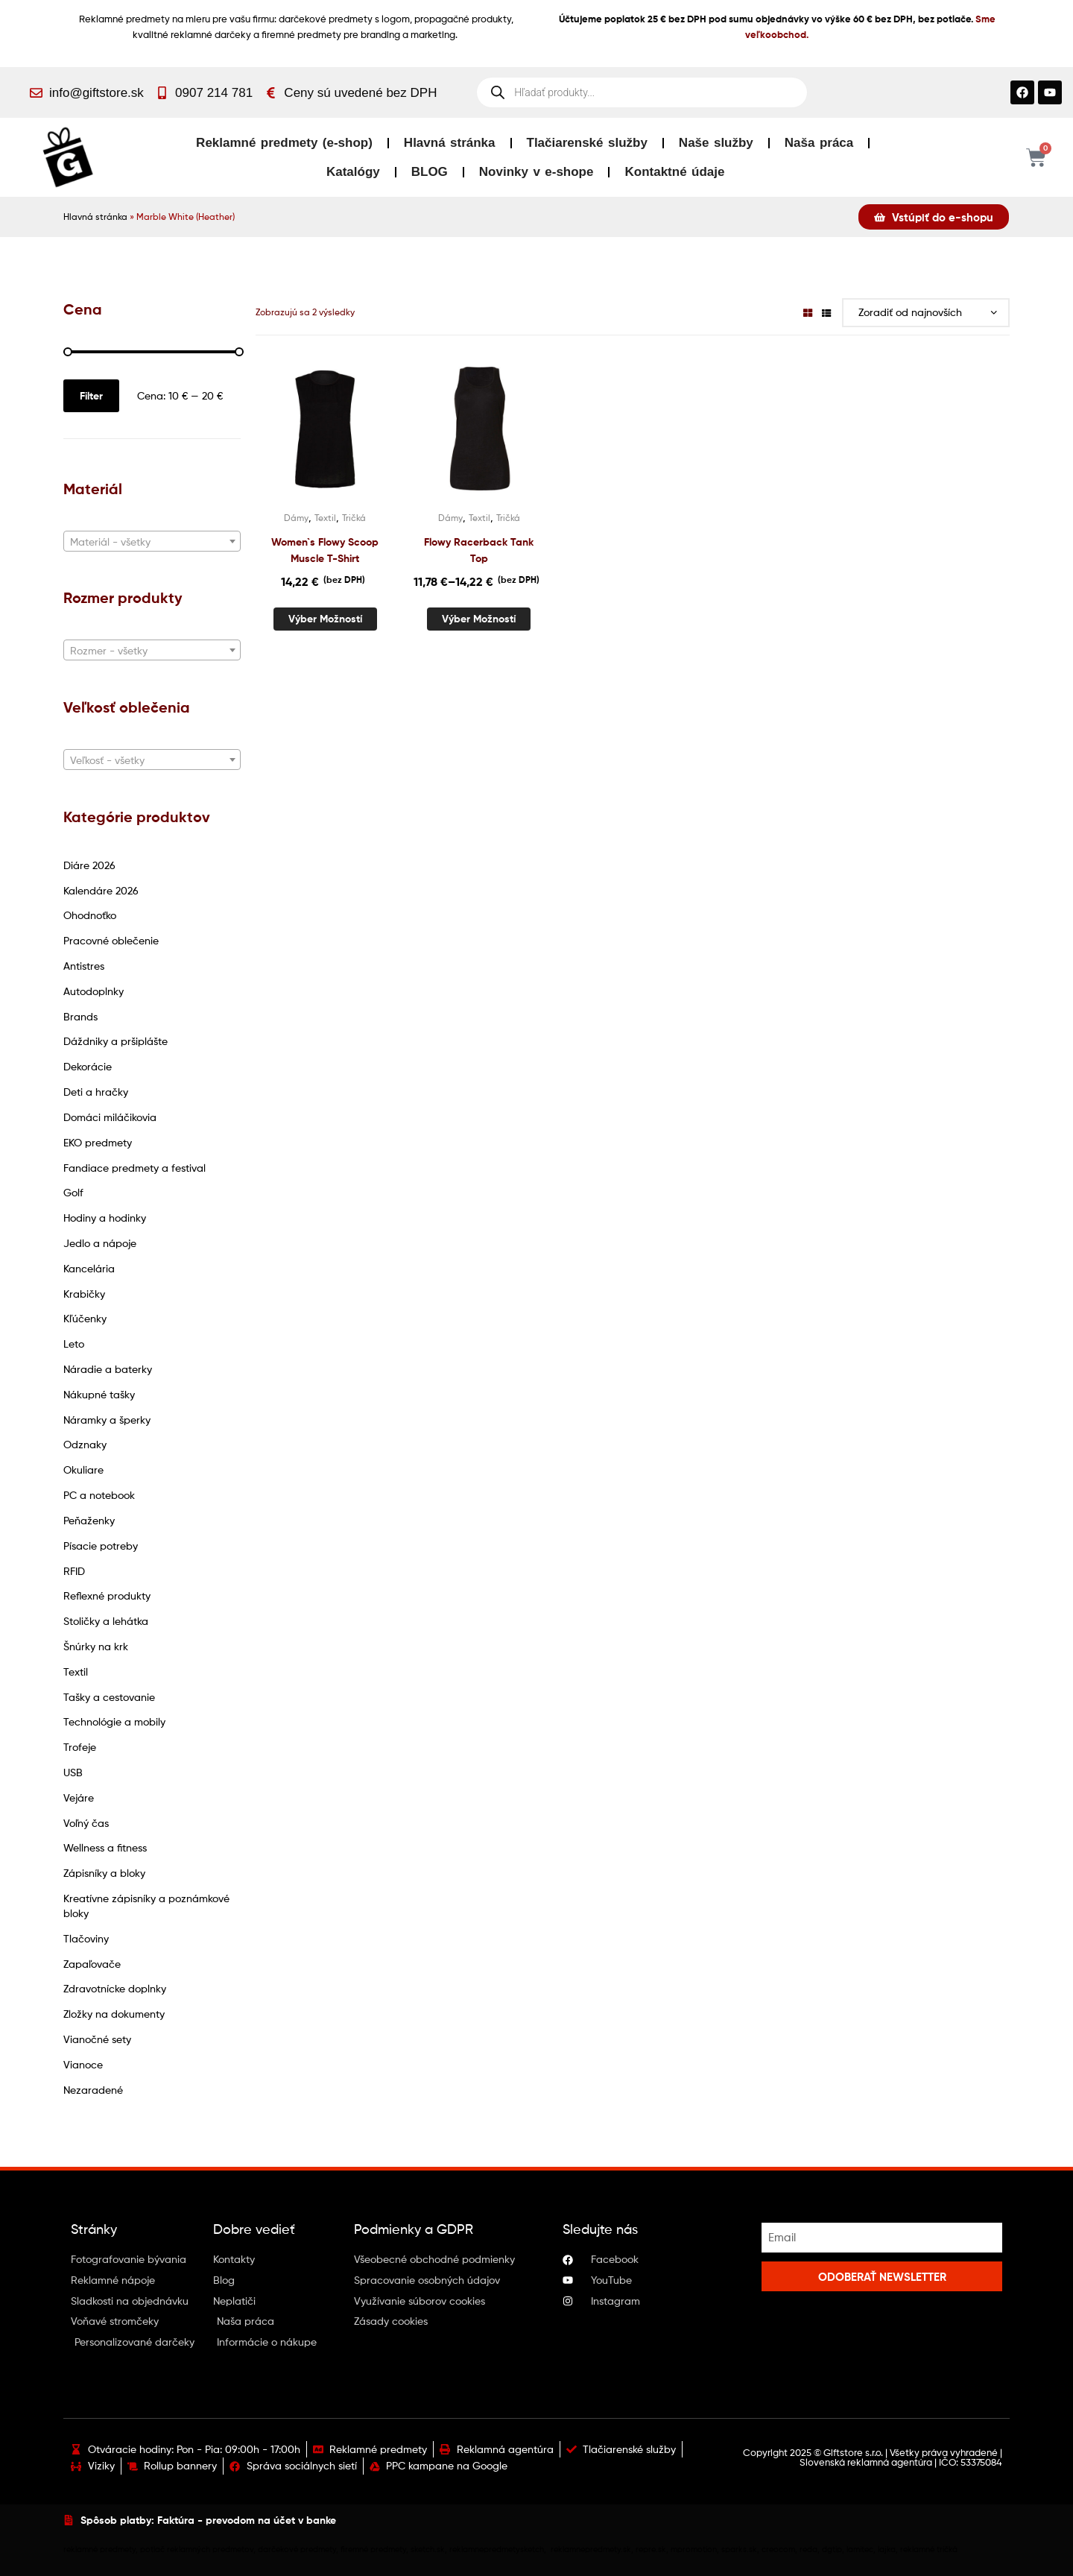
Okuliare (83, 1469)
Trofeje (79, 1746)
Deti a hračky (95, 1091)
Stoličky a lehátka (105, 1620)
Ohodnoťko (89, 915)
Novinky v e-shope (536, 172)
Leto (73, 1343)
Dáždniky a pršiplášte (115, 1041)
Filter (91, 395)
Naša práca (819, 143)
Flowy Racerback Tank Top (479, 550)
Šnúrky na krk (95, 1646)
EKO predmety (97, 1142)
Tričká (354, 517)
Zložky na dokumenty (114, 2013)
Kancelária (89, 1268)
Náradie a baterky (107, 1369)
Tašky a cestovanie (109, 1696)
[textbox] (152, 541)
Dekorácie (87, 1066)
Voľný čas (86, 1822)
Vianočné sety (97, 2039)
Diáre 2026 (89, 865)
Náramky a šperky (107, 1419)
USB (73, 1772)
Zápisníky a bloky (104, 1872)
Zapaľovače (92, 1963)
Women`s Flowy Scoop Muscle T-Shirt (325, 550)
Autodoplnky (93, 991)
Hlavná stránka (450, 143)
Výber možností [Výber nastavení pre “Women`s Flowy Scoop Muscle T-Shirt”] (325, 618)
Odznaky (85, 1444)
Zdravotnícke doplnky (114, 1988)
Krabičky (84, 1293)
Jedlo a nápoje (99, 1243)
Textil (75, 1671)
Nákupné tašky (99, 1394)
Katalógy (353, 172)
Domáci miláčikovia (109, 1117)
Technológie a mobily (114, 1721)
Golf (73, 1192)
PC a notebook (99, 1495)
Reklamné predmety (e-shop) (284, 143)
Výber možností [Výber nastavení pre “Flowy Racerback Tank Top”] (479, 618)
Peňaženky (89, 1520)
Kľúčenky (85, 1318)
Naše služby (716, 143)
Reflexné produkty (107, 1595)
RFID (74, 1571)
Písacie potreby (100, 1545)
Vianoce (83, 2064)
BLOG (429, 172)
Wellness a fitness (105, 1847)
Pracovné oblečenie (111, 940)
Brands (80, 1016)
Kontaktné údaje (674, 172)
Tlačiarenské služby (587, 143)
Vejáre (78, 1797)
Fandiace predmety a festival (134, 1167)
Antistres (83, 965)
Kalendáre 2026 (101, 890)
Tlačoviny (86, 1938)
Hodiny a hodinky (104, 1217)
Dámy (296, 517)
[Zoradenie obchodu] (926, 312)
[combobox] (152, 541)
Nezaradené (93, 2089)
